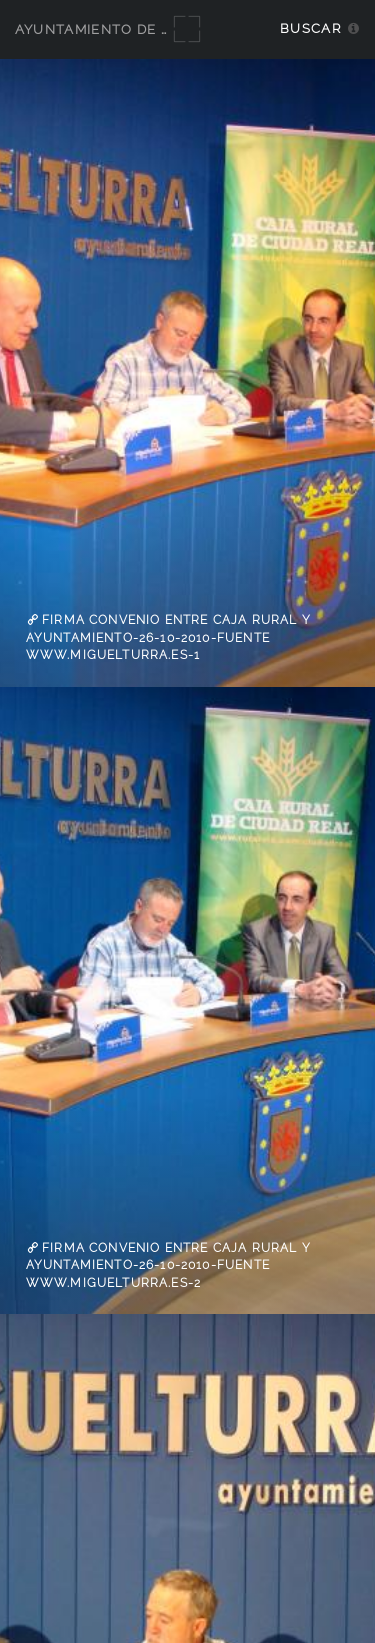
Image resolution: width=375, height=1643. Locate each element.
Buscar (310, 28)
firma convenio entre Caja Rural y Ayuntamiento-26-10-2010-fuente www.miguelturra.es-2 (168, 1265)
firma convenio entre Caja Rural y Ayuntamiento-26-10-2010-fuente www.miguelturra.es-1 (168, 637)
